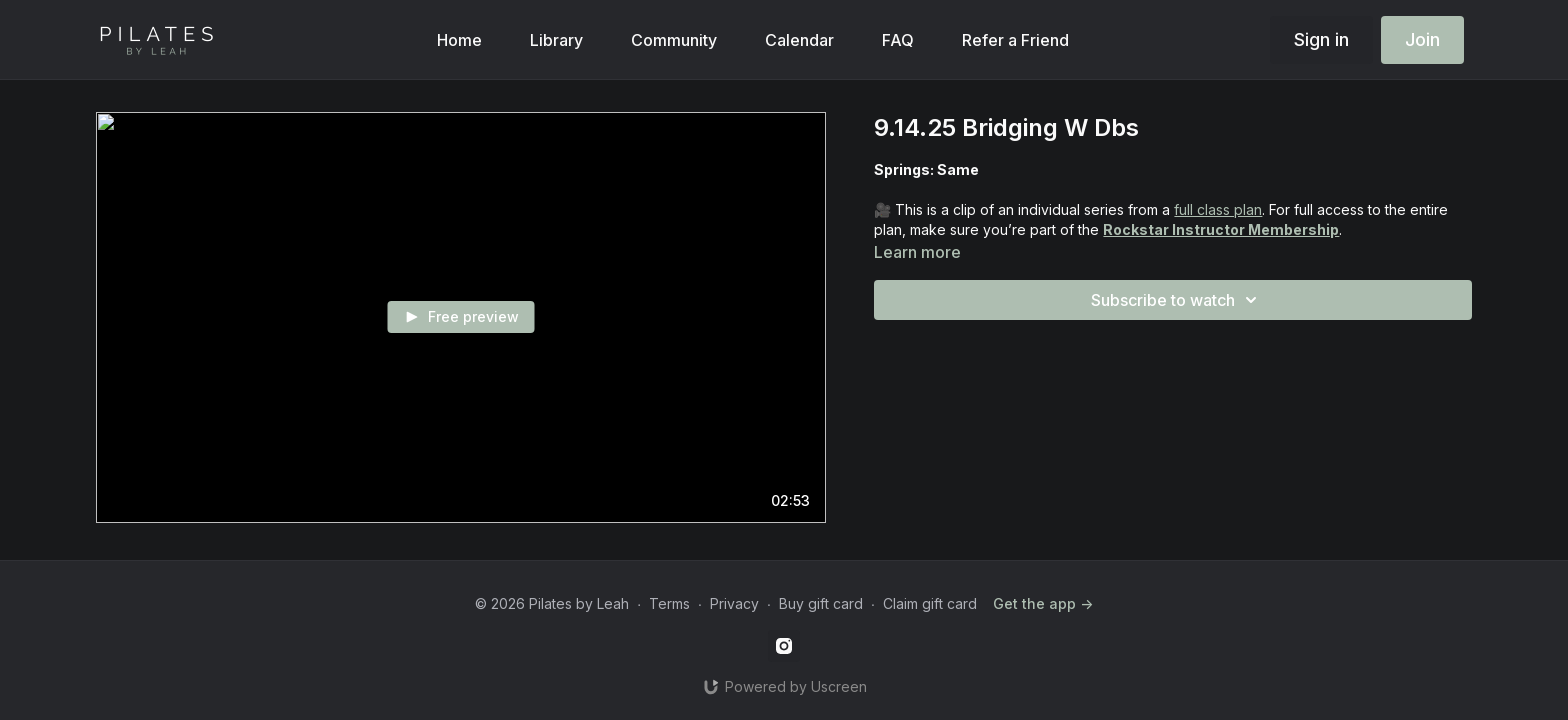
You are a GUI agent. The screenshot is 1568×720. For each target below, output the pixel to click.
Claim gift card (930, 603)
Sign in (1321, 39)
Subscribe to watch (1177, 300)
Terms (669, 603)
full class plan (1218, 209)
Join (1422, 39)
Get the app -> (1043, 603)
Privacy (734, 603)
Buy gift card (821, 603)
